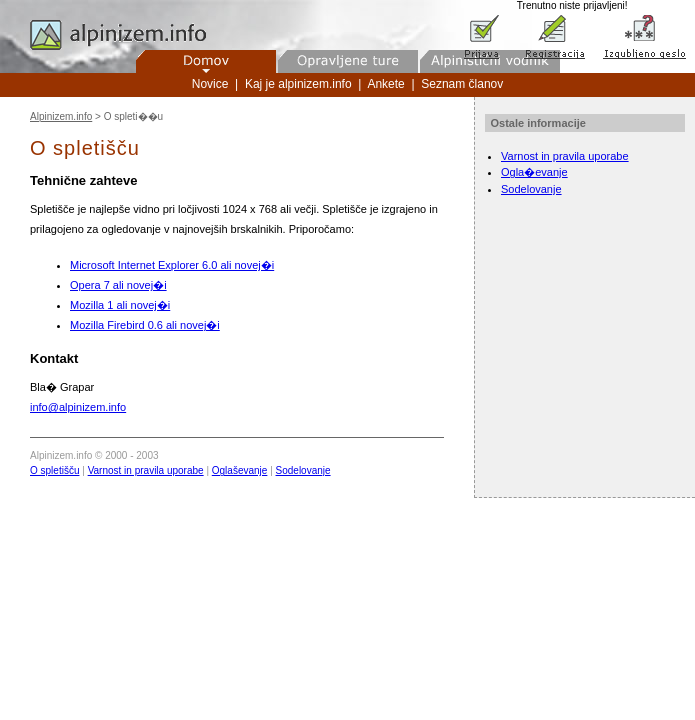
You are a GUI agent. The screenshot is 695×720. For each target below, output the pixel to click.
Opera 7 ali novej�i (118, 285)
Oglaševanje (240, 470)
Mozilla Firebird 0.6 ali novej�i (145, 325)
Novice (210, 84)
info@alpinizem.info (78, 407)
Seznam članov (462, 84)
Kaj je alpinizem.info (298, 84)
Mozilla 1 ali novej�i (120, 305)
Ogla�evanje (534, 172)
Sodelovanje (303, 470)
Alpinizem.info (61, 116)
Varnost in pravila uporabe (146, 470)
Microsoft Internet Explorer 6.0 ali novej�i (172, 265)
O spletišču (54, 470)
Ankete (385, 84)
